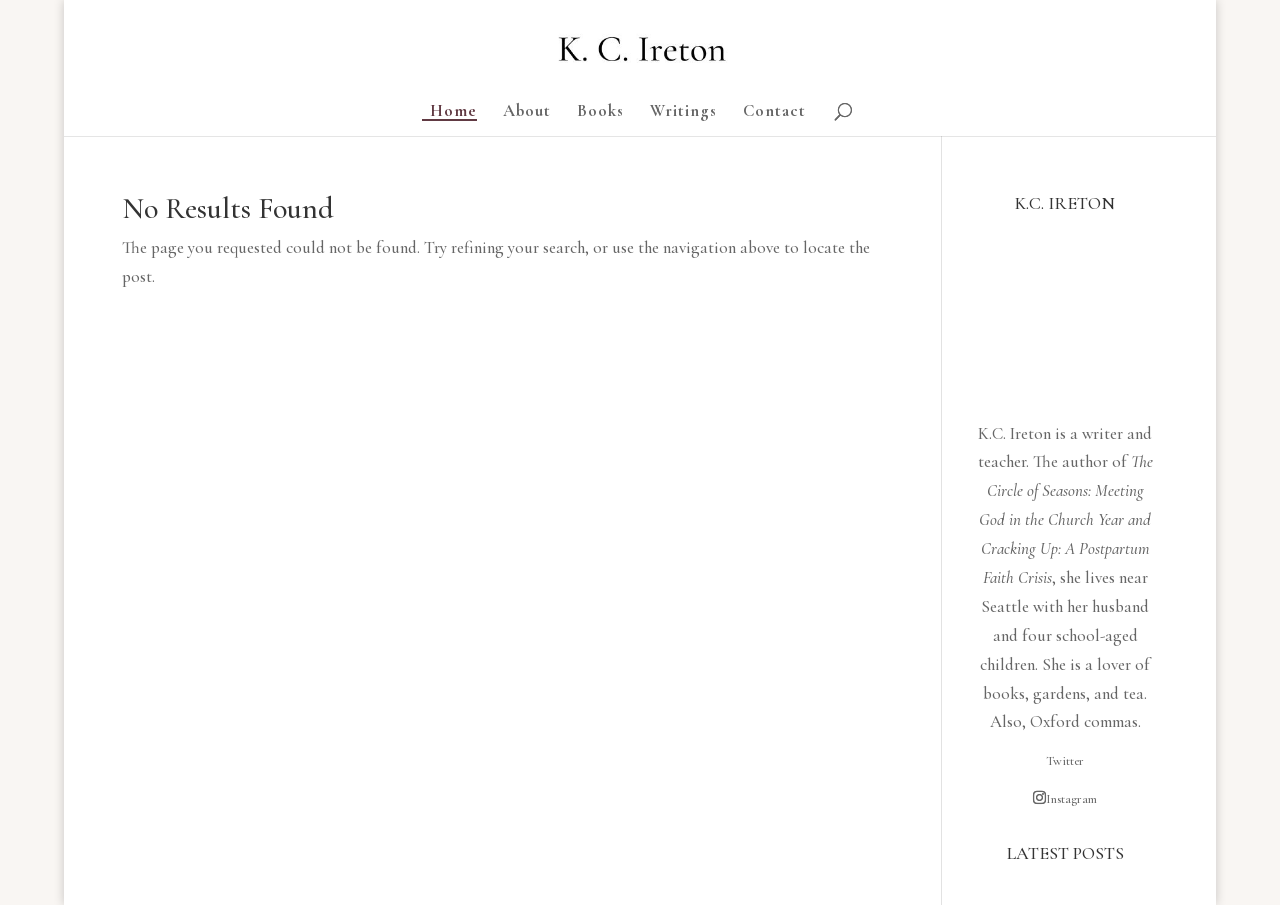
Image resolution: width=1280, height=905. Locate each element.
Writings (683, 112)
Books (600, 112)
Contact (774, 112)
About (527, 112)
